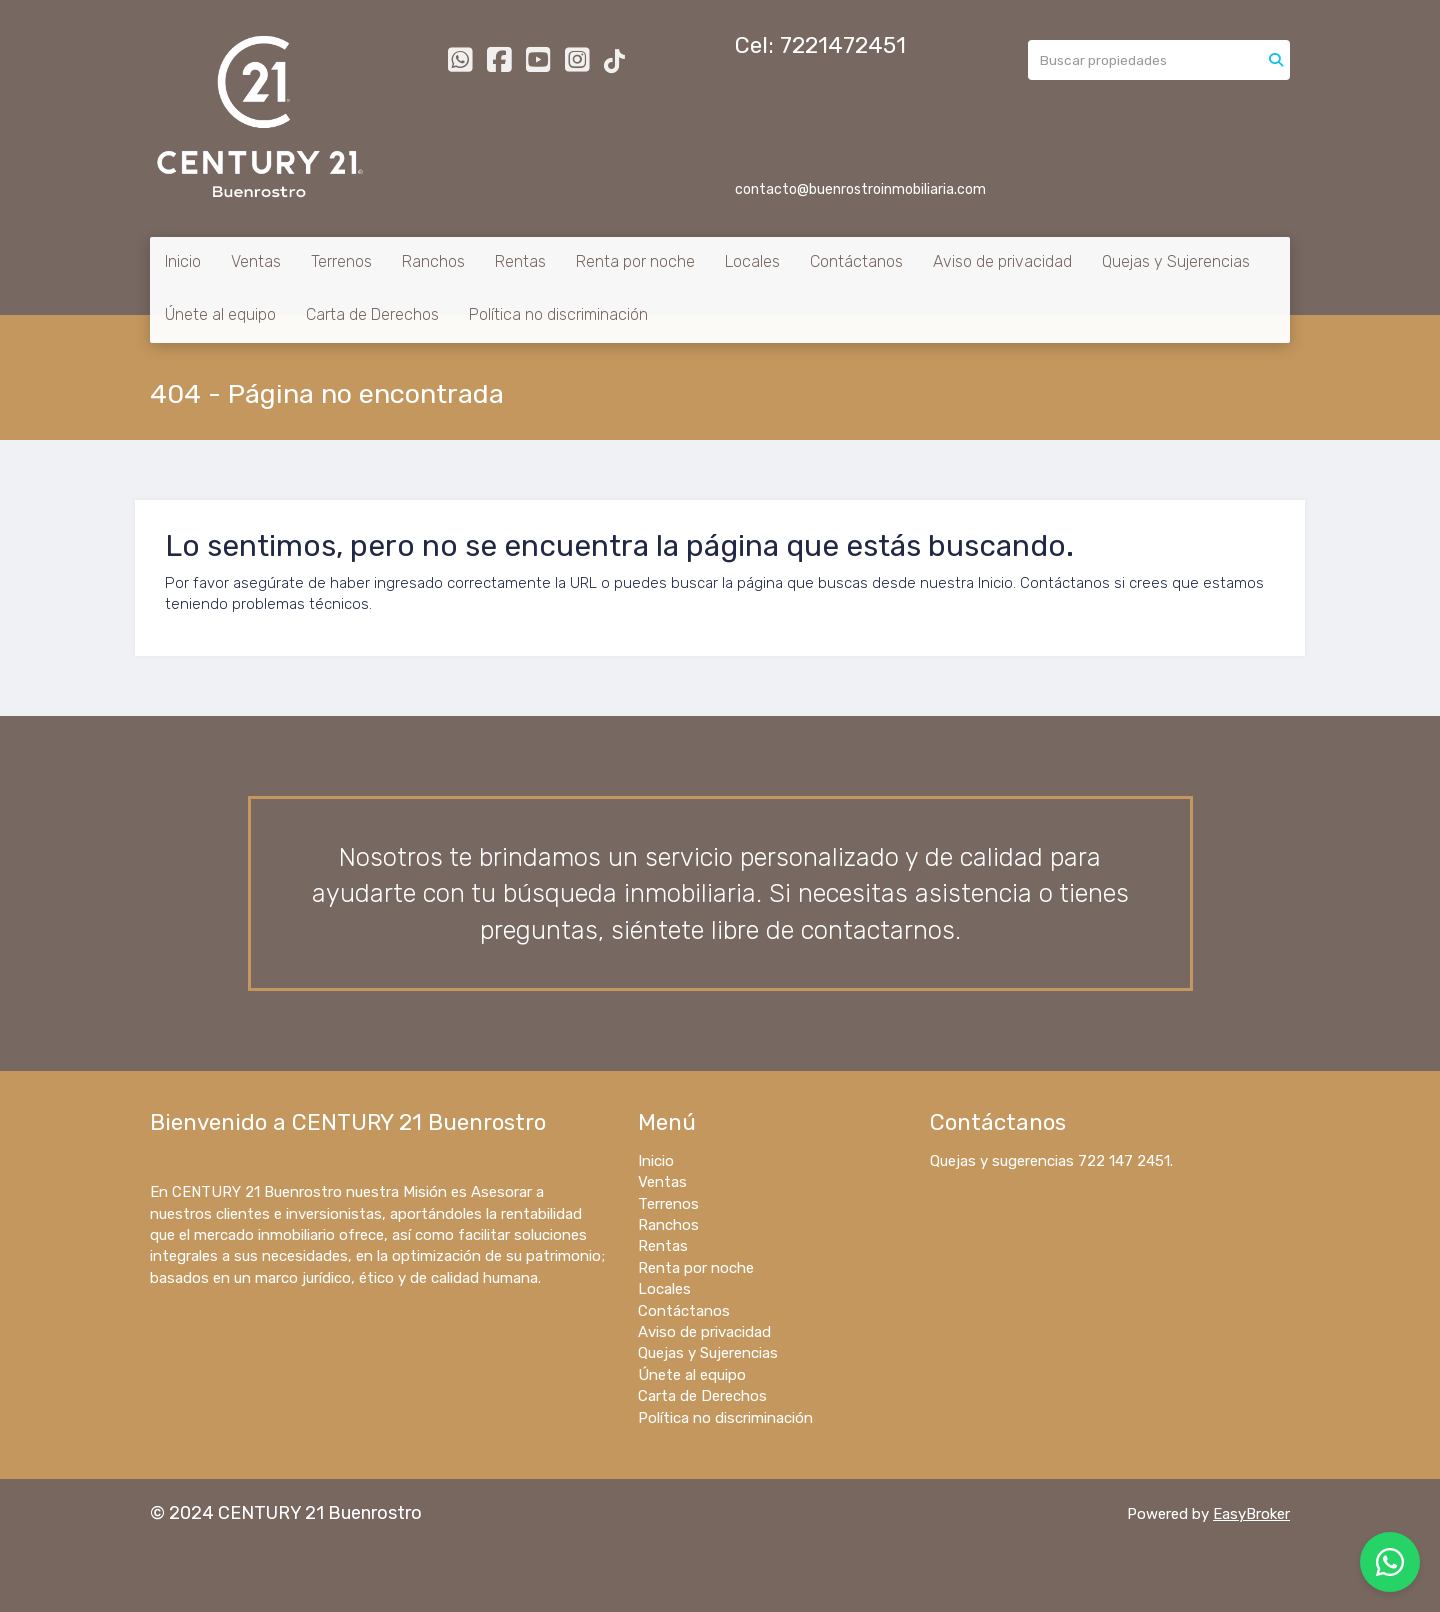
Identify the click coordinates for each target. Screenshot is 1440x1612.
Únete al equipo (220, 314)
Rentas (520, 261)
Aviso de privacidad (1002, 261)
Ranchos (433, 261)
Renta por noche (635, 261)
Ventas (256, 261)
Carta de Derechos (372, 314)
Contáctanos (856, 261)
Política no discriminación (558, 314)
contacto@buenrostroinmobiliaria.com (860, 189)
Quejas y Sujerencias (1176, 261)
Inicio (183, 261)
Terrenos (341, 261)
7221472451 (843, 45)
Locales (752, 261)
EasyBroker (1251, 1514)
